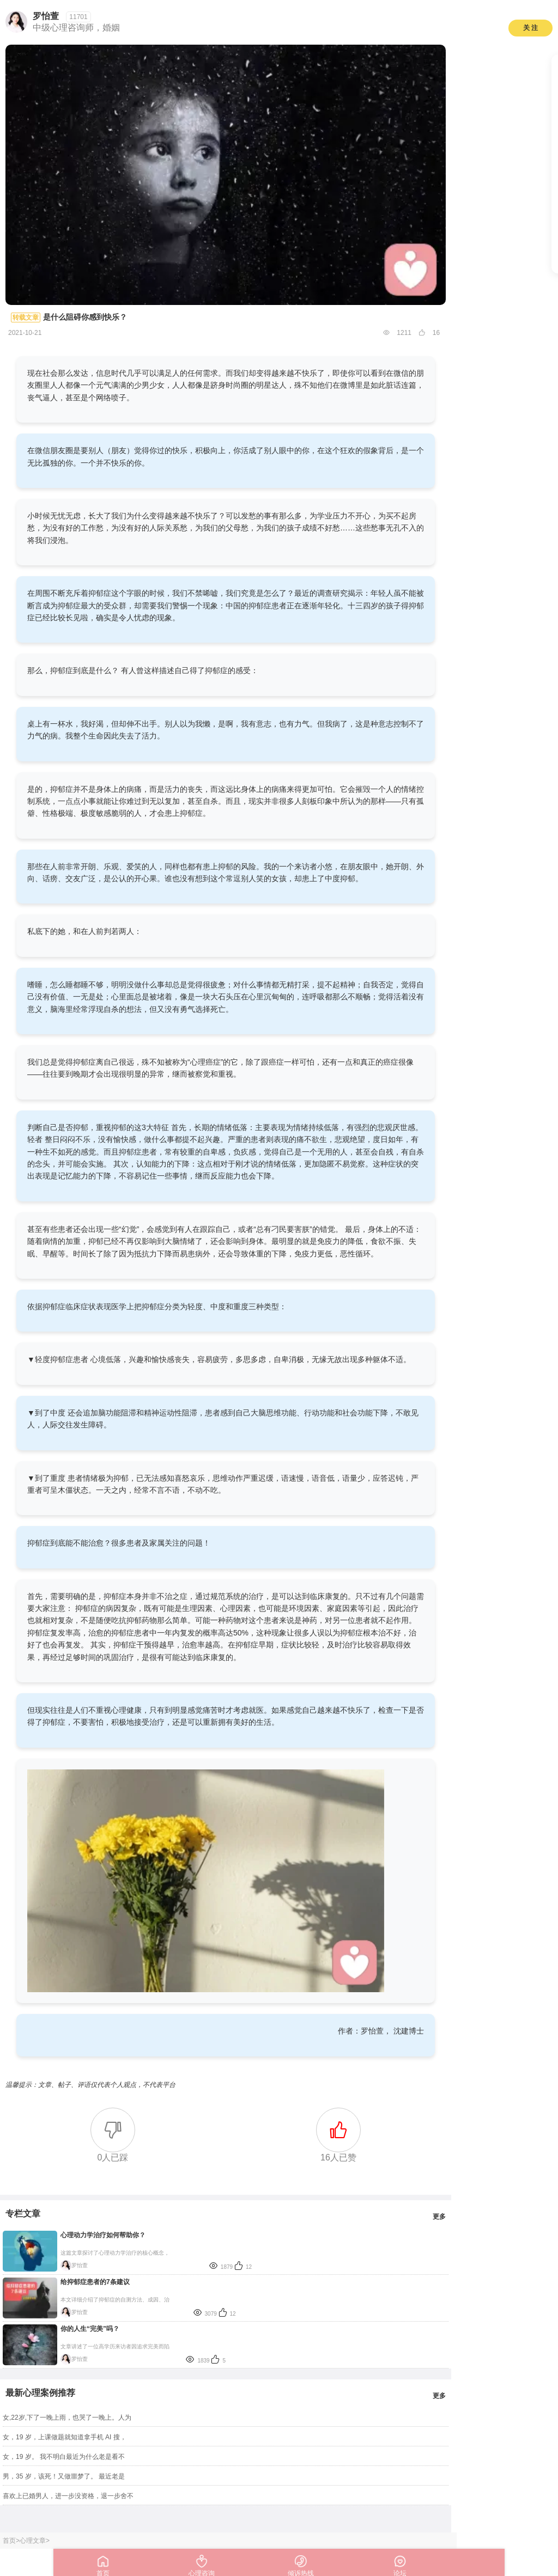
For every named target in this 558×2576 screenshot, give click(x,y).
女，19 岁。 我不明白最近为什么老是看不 (64, 2457)
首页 (9, 2540)
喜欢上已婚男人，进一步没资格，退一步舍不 (68, 2496)
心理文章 (33, 2540)
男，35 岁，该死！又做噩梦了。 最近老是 (64, 2476)
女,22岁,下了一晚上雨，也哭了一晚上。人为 (67, 2417)
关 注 (530, 28)
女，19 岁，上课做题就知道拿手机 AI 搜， (64, 2437)
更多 (439, 2216)
